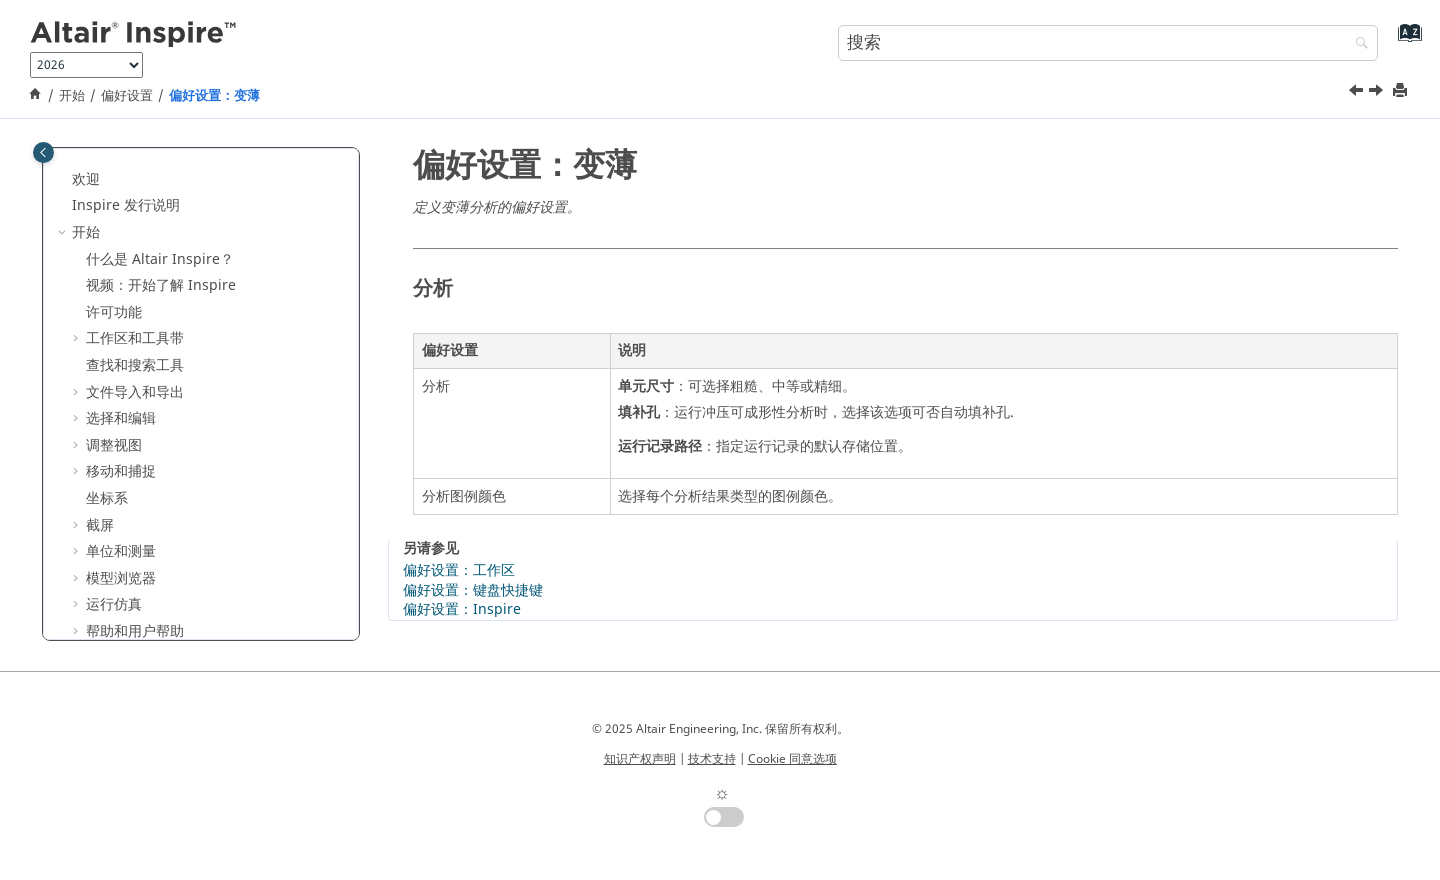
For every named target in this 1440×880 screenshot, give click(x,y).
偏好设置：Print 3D (162, 351)
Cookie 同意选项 (792, 759)
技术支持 (712, 759)
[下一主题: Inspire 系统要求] (1378, 93)
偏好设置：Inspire (159, 297)
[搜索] (1357, 44)
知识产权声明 (640, 759)
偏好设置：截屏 (149, 191)
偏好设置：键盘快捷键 (473, 590)
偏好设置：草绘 (149, 164)
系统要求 (140, 430)
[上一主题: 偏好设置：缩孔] (1358, 93)
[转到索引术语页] (1405, 40)
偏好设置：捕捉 (149, 218)
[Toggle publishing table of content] (43, 152)
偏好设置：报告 (149, 271)
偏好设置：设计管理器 (170, 244)
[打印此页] (1402, 91)
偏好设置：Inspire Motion (184, 324)
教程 (86, 484)
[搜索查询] (1108, 43)
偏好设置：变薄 (214, 96)
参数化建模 (107, 537)
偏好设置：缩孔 (149, 377)
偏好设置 (127, 96)
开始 (72, 96)
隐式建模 (100, 563)
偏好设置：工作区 (459, 570)
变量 (86, 510)
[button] (92, 165)
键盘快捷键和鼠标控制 (156, 457)
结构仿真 (100, 590)
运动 (86, 617)
